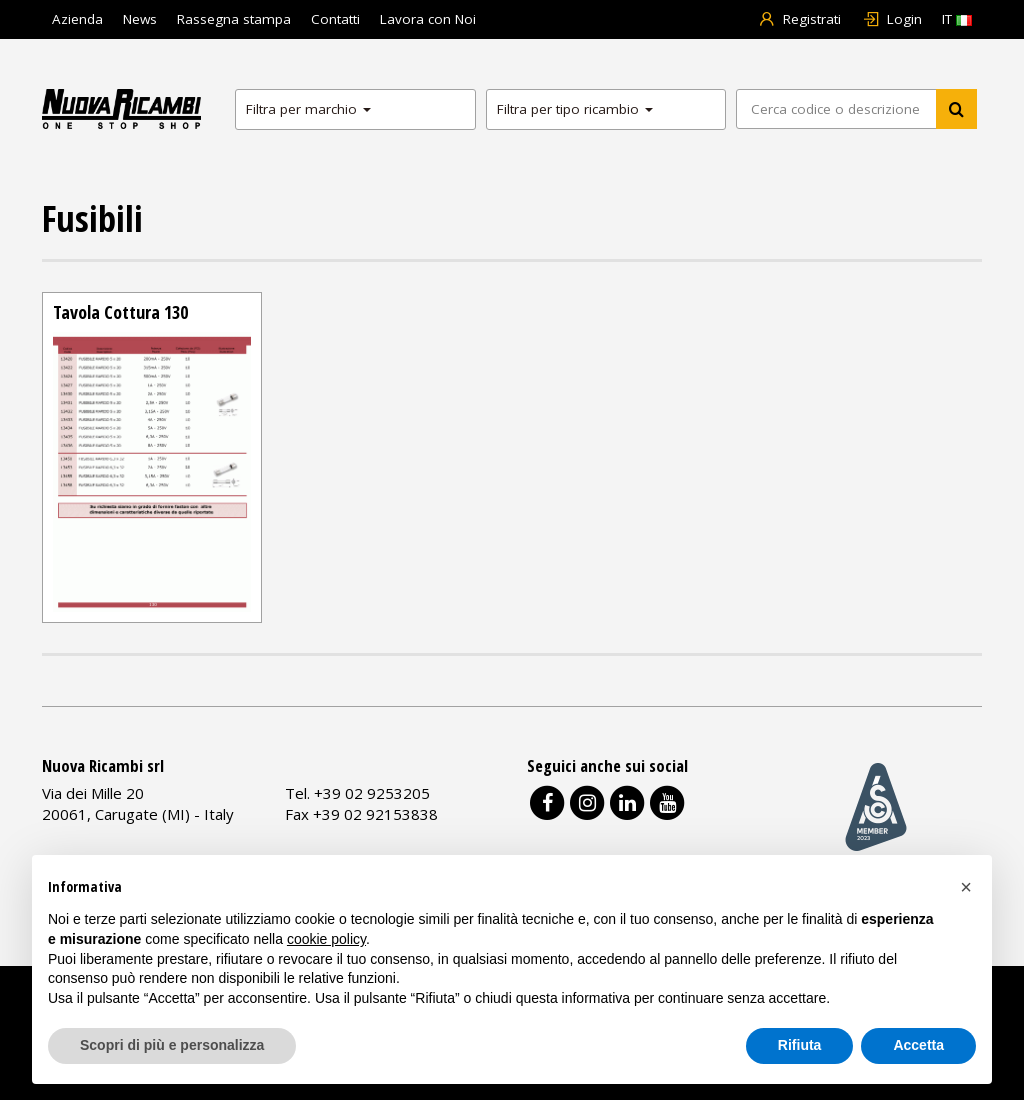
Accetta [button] (918, 1045)
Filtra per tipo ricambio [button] (575, 109)
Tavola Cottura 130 (120, 312)
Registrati (800, 19)
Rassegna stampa (234, 19)
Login (891, 19)
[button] (966, 887)
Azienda (77, 19)
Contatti (335, 19)
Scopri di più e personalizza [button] (172, 1045)
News (140, 19)
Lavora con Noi (428, 19)
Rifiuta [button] (800, 1045)
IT (957, 19)
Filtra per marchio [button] (308, 109)
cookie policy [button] (326, 939)
